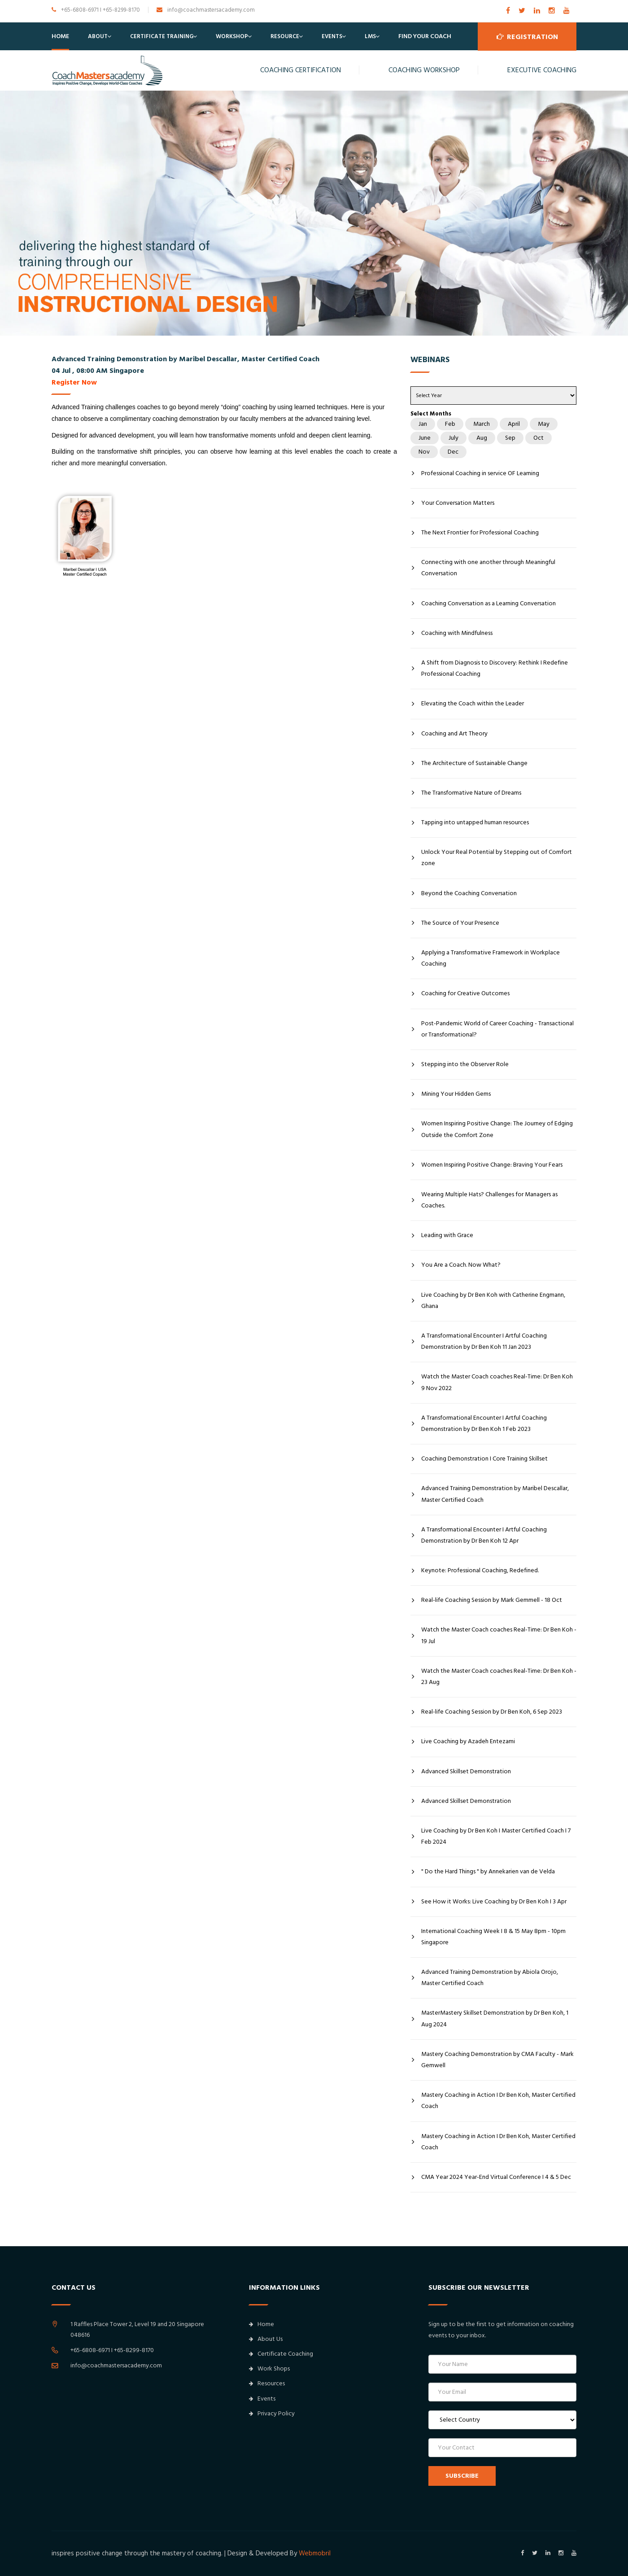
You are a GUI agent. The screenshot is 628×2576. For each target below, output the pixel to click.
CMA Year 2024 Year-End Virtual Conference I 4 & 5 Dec (496, 2177)
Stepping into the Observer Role (465, 1064)
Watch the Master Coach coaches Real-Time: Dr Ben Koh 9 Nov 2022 (497, 1382)
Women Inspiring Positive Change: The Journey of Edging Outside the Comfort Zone (497, 1129)
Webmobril (315, 2553)
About (98, 36)
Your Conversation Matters (457, 503)
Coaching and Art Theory (454, 733)
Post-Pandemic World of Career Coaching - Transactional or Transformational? (497, 1029)
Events (332, 36)
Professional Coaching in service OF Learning (480, 473)
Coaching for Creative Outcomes (465, 993)
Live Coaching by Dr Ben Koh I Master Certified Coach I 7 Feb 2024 (496, 1836)
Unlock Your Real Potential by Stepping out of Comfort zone (496, 858)
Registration (527, 36)
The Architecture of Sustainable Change (474, 763)
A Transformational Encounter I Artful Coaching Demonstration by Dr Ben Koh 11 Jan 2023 (484, 1341)
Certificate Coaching (281, 2353)
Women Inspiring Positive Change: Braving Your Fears (492, 1164)
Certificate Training (161, 36)
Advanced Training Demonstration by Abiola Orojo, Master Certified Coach (489, 1978)
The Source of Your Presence (460, 922)
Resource (284, 36)
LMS (370, 36)
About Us (266, 2339)
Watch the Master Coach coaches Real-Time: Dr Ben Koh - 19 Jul (498, 1635)
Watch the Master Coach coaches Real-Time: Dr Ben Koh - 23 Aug (498, 1676)
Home (60, 36)
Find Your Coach (424, 36)
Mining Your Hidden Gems (456, 1093)
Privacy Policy (272, 2413)
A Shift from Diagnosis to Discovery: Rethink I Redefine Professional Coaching (494, 668)
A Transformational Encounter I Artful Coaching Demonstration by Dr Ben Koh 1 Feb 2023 (484, 1423)
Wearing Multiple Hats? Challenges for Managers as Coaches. (489, 1200)
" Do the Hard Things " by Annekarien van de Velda (488, 1871)
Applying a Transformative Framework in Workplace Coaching (490, 958)
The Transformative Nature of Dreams (471, 792)
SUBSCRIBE (462, 2475)
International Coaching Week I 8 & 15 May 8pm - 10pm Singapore (493, 1937)
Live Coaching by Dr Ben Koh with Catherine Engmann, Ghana (493, 1300)
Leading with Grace (447, 1235)
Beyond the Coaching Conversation (469, 893)
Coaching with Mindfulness (457, 633)
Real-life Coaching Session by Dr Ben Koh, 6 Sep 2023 (491, 1711)
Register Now (74, 382)
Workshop (232, 36)
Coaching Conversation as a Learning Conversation (488, 603)
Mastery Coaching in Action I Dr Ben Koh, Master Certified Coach (498, 2101)
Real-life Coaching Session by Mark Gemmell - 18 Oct (491, 1600)
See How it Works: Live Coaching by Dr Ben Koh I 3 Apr (494, 1901)
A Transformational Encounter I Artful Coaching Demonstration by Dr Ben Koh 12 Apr (484, 1535)
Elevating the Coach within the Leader (472, 703)
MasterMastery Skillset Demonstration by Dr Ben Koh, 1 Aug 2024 (494, 2018)
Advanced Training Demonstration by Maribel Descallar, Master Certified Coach (495, 1494)
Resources (267, 2383)
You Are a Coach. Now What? (461, 1264)
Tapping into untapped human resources (475, 822)
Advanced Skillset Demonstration (466, 1771)
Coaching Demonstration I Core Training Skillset (484, 1458)
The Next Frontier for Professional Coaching (480, 532)
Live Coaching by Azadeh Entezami (468, 1741)
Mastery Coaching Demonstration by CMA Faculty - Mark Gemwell (497, 2060)
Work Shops (269, 2368)
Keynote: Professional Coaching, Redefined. (480, 1570)
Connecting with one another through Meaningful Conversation (488, 568)
